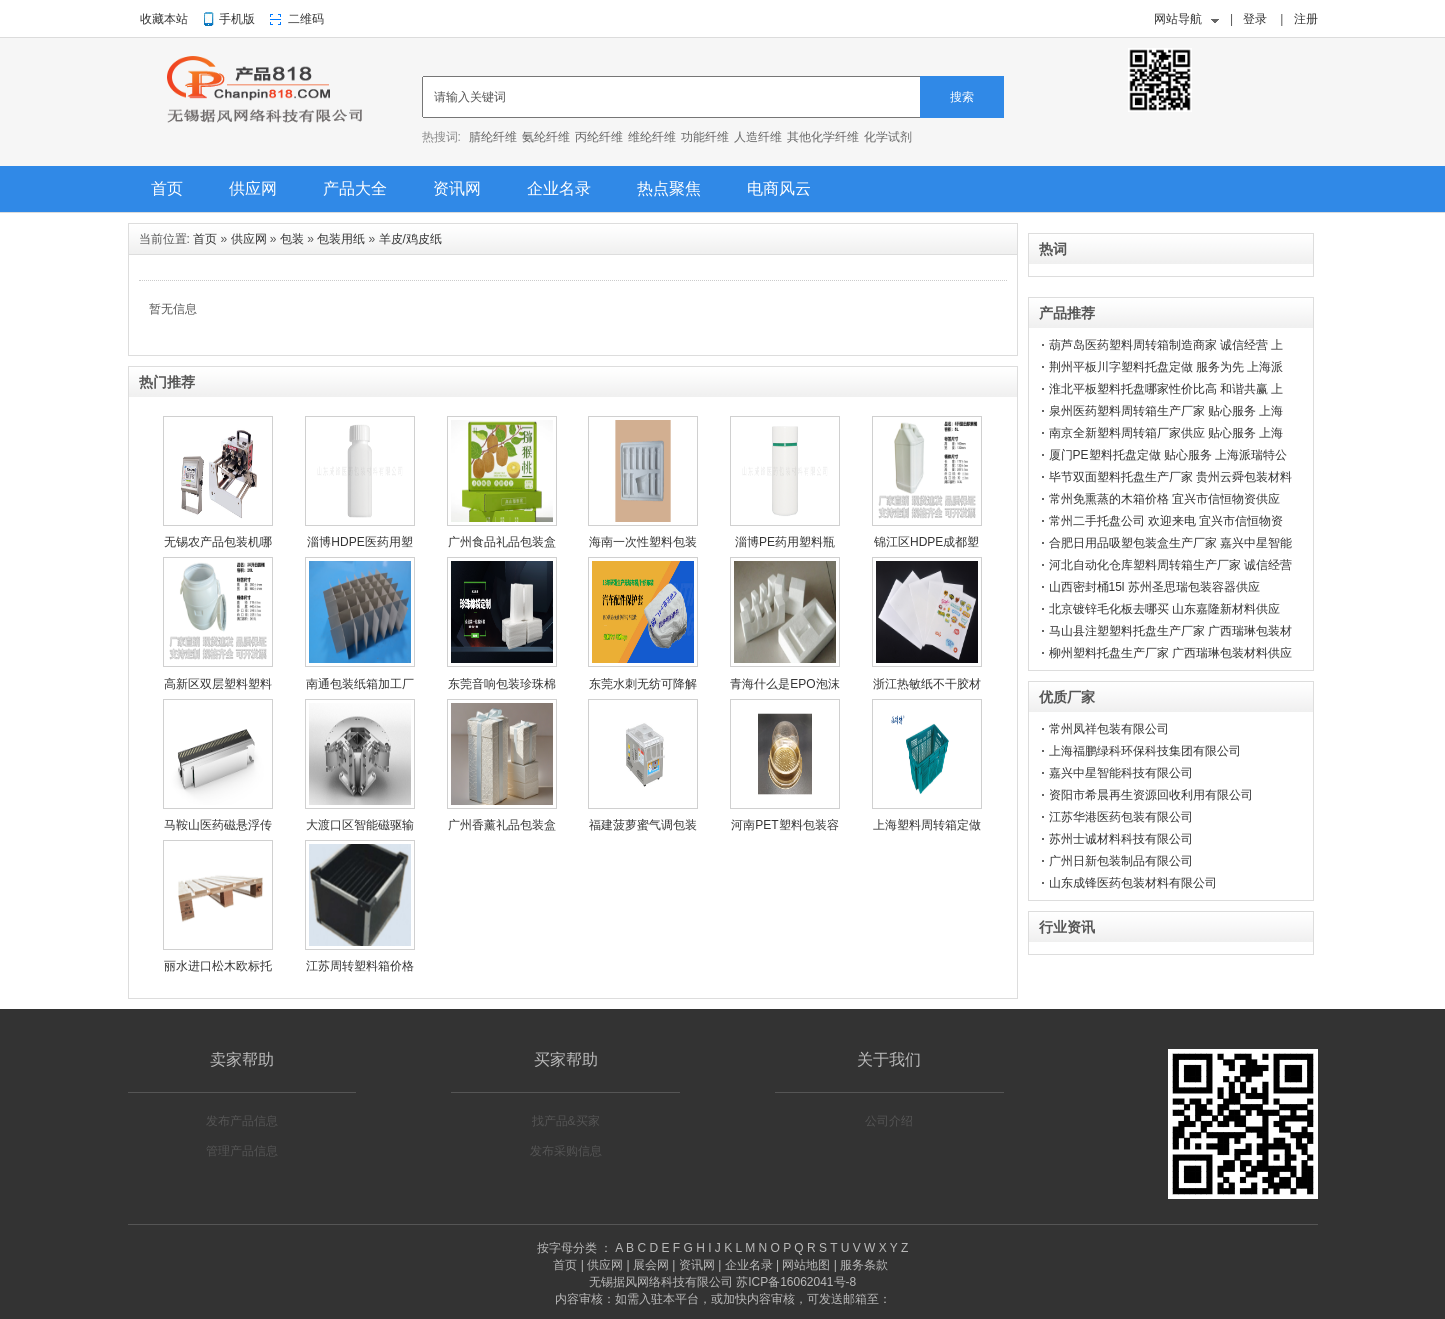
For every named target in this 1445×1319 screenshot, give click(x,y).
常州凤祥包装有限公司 (1109, 729)
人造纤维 (758, 137)
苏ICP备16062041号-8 (796, 1282)
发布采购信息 (566, 1151)
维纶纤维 (652, 137)
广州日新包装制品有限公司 (1121, 861)
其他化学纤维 (823, 137)
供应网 (253, 188)
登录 (1255, 19)
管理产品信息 (242, 1151)
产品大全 (355, 188)
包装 (292, 239)
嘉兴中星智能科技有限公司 (1121, 773)
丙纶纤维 (599, 137)
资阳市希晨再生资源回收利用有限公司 (1151, 795)
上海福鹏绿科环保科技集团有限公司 (1145, 751)
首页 (167, 188)
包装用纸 (341, 239)
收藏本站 (164, 19)
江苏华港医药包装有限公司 (1121, 817)
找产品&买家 (566, 1121)
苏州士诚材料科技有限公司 (1121, 839)
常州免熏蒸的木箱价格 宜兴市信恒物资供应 (1164, 499)
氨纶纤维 (546, 137)
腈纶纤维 (493, 137)
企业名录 (559, 188)
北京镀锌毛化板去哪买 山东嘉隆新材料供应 (1164, 609)
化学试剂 (888, 137)
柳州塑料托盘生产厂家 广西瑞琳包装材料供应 (1170, 653)
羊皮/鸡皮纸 (410, 239)
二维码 (306, 19)
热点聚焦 (669, 188)
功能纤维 (705, 137)
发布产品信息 (242, 1121)
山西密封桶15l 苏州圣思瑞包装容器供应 (1154, 587)
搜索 (962, 97)
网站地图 (806, 1265)
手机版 (237, 19)
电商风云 (779, 188)
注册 (1306, 19)
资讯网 (457, 188)
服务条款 (864, 1265)
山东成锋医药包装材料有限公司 (1133, 883)
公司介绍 (889, 1121)
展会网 (651, 1265)
